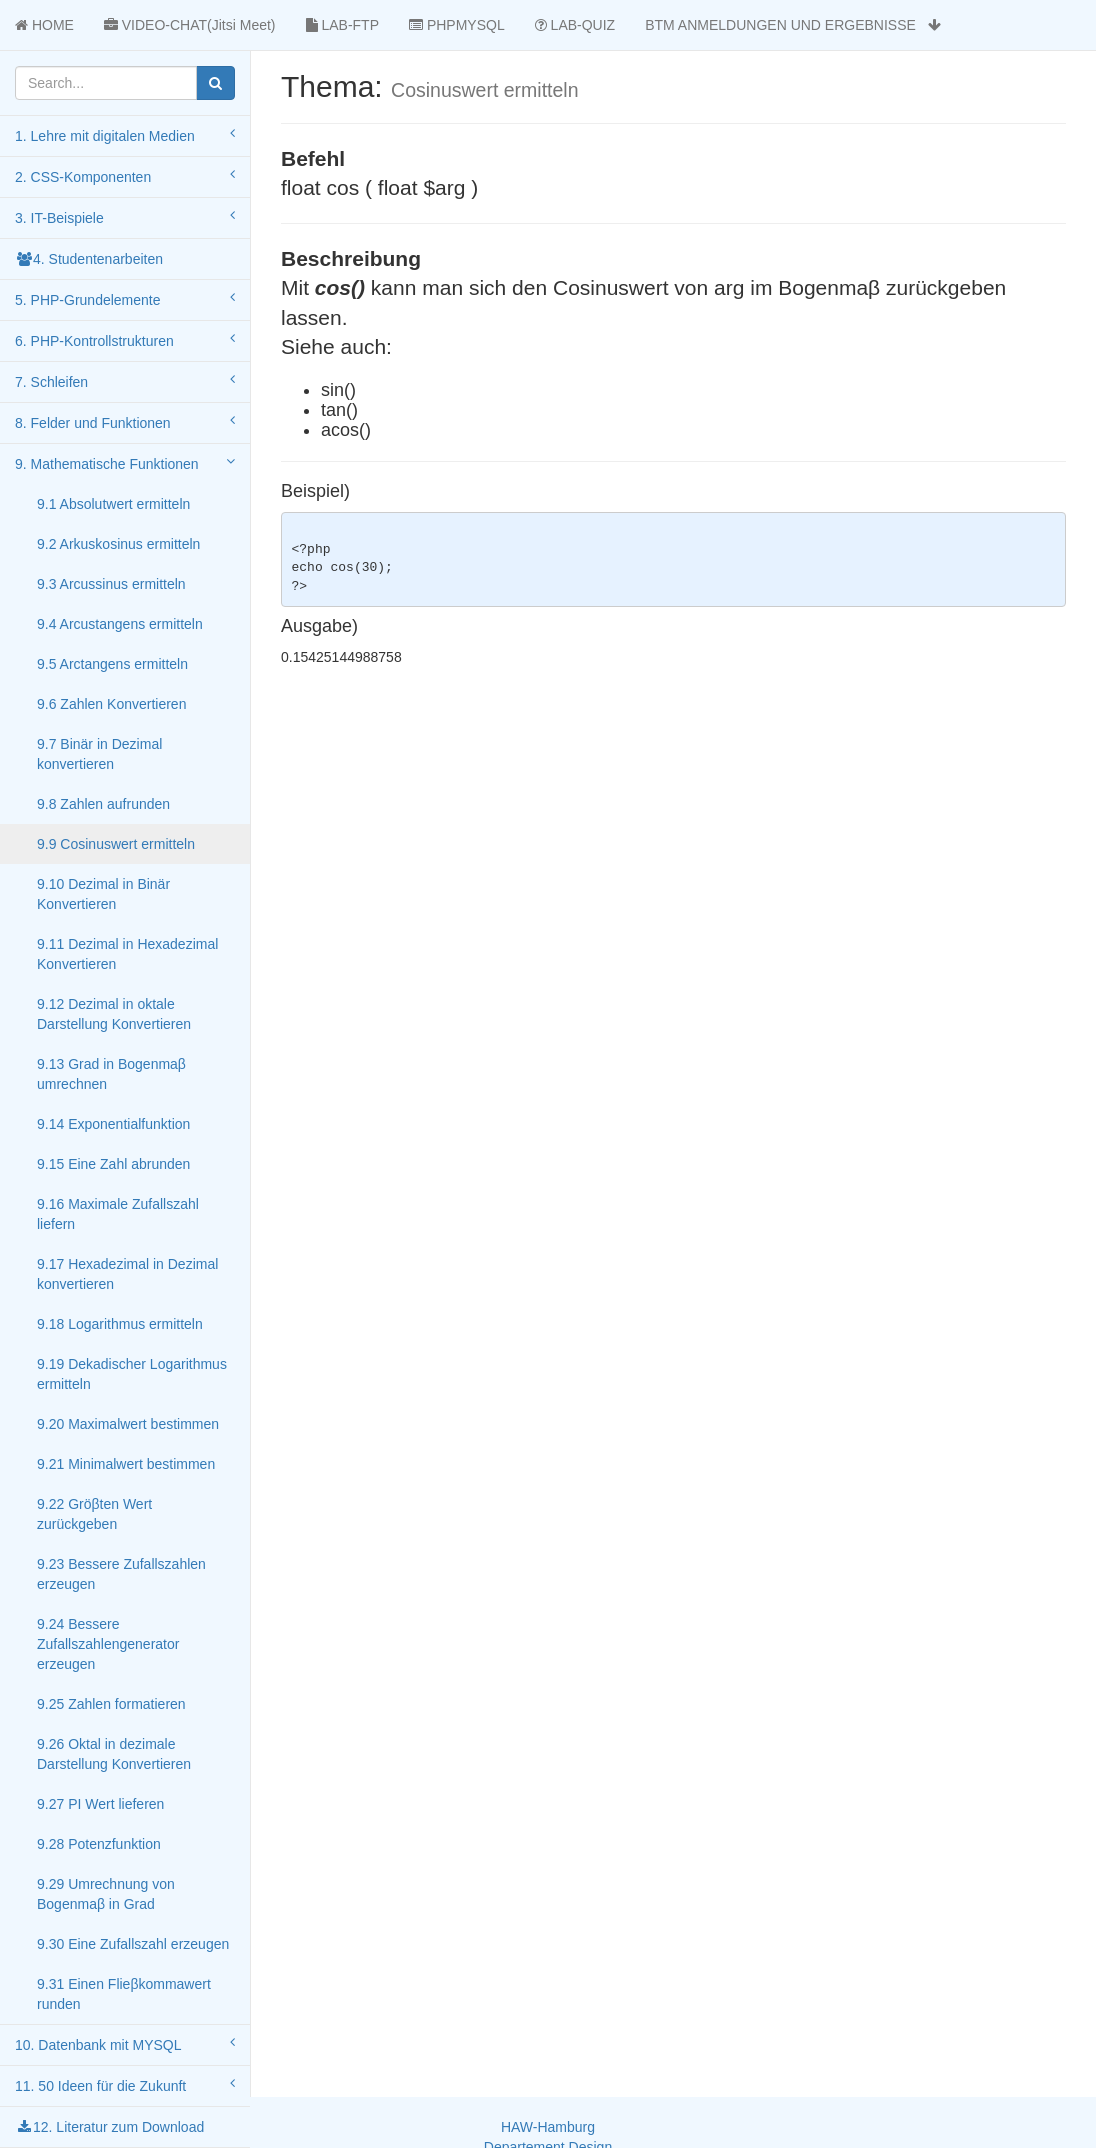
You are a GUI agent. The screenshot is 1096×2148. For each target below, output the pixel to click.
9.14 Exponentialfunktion (113, 1124)
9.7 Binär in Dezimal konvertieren (99, 754)
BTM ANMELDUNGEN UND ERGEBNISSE (792, 25)
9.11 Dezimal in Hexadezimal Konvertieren (127, 954)
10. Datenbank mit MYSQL (125, 2044)
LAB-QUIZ (575, 25)
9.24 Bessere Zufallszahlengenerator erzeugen (108, 1644)
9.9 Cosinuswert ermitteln (116, 844)
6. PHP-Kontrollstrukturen (125, 340)
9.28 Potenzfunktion (99, 1844)
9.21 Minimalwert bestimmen (126, 1464)
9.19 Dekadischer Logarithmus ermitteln (132, 1374)
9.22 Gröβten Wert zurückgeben (94, 1514)
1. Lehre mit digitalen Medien (125, 135)
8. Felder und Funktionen (125, 422)
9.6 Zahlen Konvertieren (111, 704)
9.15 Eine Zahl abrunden (113, 1164)
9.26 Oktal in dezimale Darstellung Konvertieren (114, 1754)
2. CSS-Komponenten (125, 176)
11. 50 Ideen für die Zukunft (125, 2085)
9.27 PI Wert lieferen (100, 1804)
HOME (44, 25)
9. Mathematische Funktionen (125, 463)
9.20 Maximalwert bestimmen (128, 1424)
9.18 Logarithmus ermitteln (120, 1324)
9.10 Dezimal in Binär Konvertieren (103, 894)
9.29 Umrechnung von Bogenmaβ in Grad (106, 1894)
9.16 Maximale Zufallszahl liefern (118, 1214)
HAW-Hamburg (548, 2127)
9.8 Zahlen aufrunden (103, 804)
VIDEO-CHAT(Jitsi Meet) (190, 25)
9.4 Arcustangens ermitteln (120, 624)
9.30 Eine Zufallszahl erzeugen (133, 1944)
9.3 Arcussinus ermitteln (111, 584)
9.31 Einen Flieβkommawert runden (124, 1994)
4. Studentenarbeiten (89, 259)
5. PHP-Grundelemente (125, 299)
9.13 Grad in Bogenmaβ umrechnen (111, 1074)
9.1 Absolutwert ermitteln (113, 504)
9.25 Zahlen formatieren (111, 1704)
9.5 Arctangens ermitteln (112, 664)
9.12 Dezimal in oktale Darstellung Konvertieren (114, 1014)
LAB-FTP (342, 25)
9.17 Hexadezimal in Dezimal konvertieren (127, 1274)
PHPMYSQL (457, 25)
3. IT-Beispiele (125, 217)
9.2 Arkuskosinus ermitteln (118, 544)
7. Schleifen (125, 381)
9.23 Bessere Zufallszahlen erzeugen (121, 1574)
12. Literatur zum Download (109, 2127)
